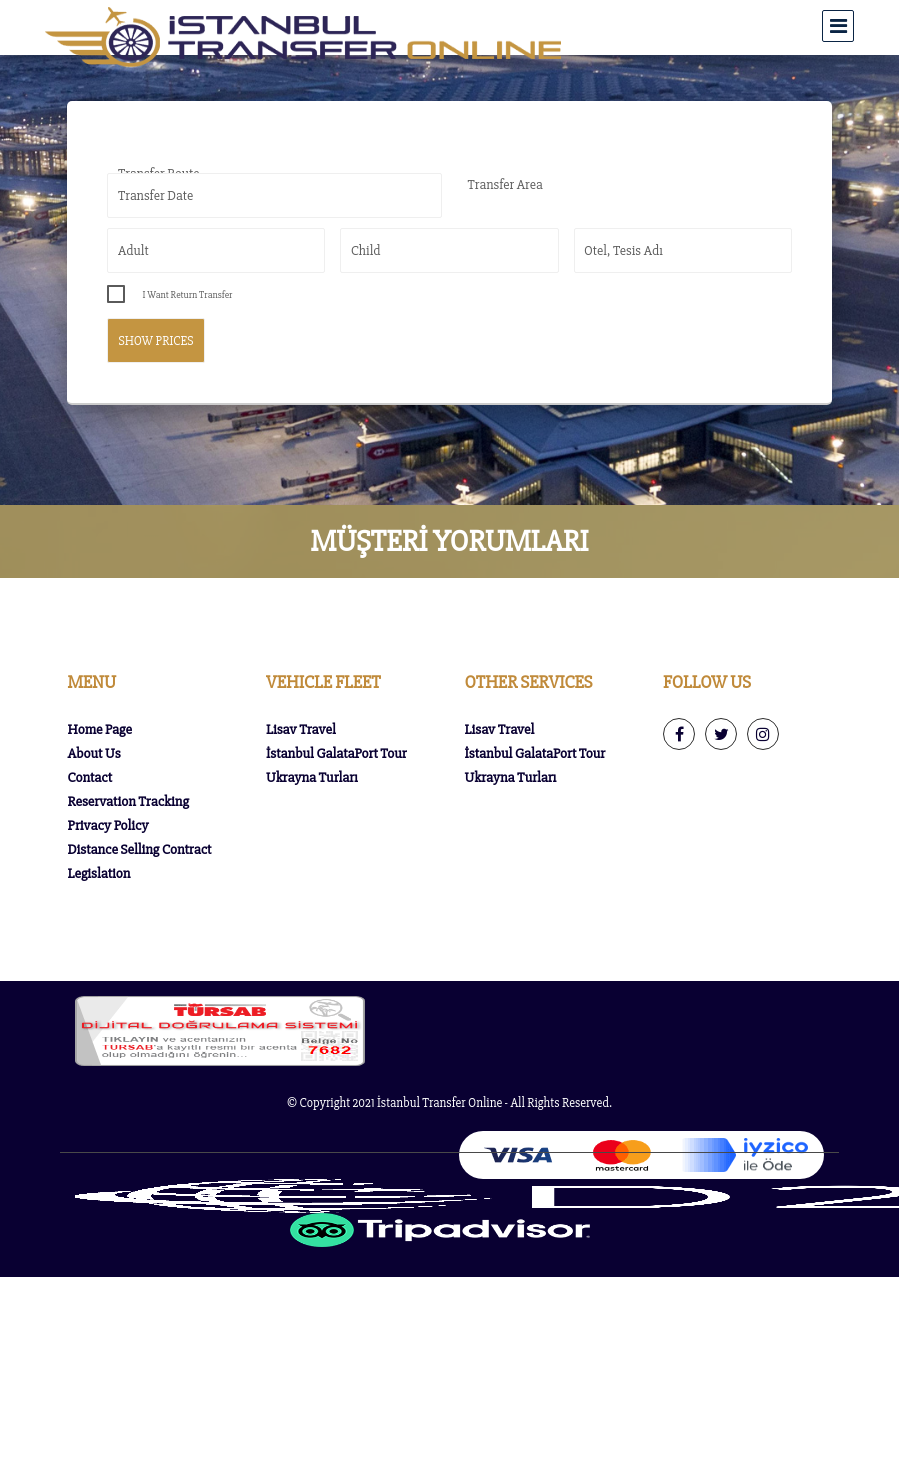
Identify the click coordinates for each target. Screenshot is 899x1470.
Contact (89, 777)
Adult (133, 250)
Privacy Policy (107, 825)
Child (366, 250)
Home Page (99, 729)
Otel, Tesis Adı (623, 250)
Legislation (98, 873)
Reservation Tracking (127, 801)
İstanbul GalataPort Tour (336, 753)
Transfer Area (505, 184)
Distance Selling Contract (139, 849)
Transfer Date (155, 195)
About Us (93, 753)
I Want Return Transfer (187, 295)
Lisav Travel (301, 729)
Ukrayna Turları (312, 777)
